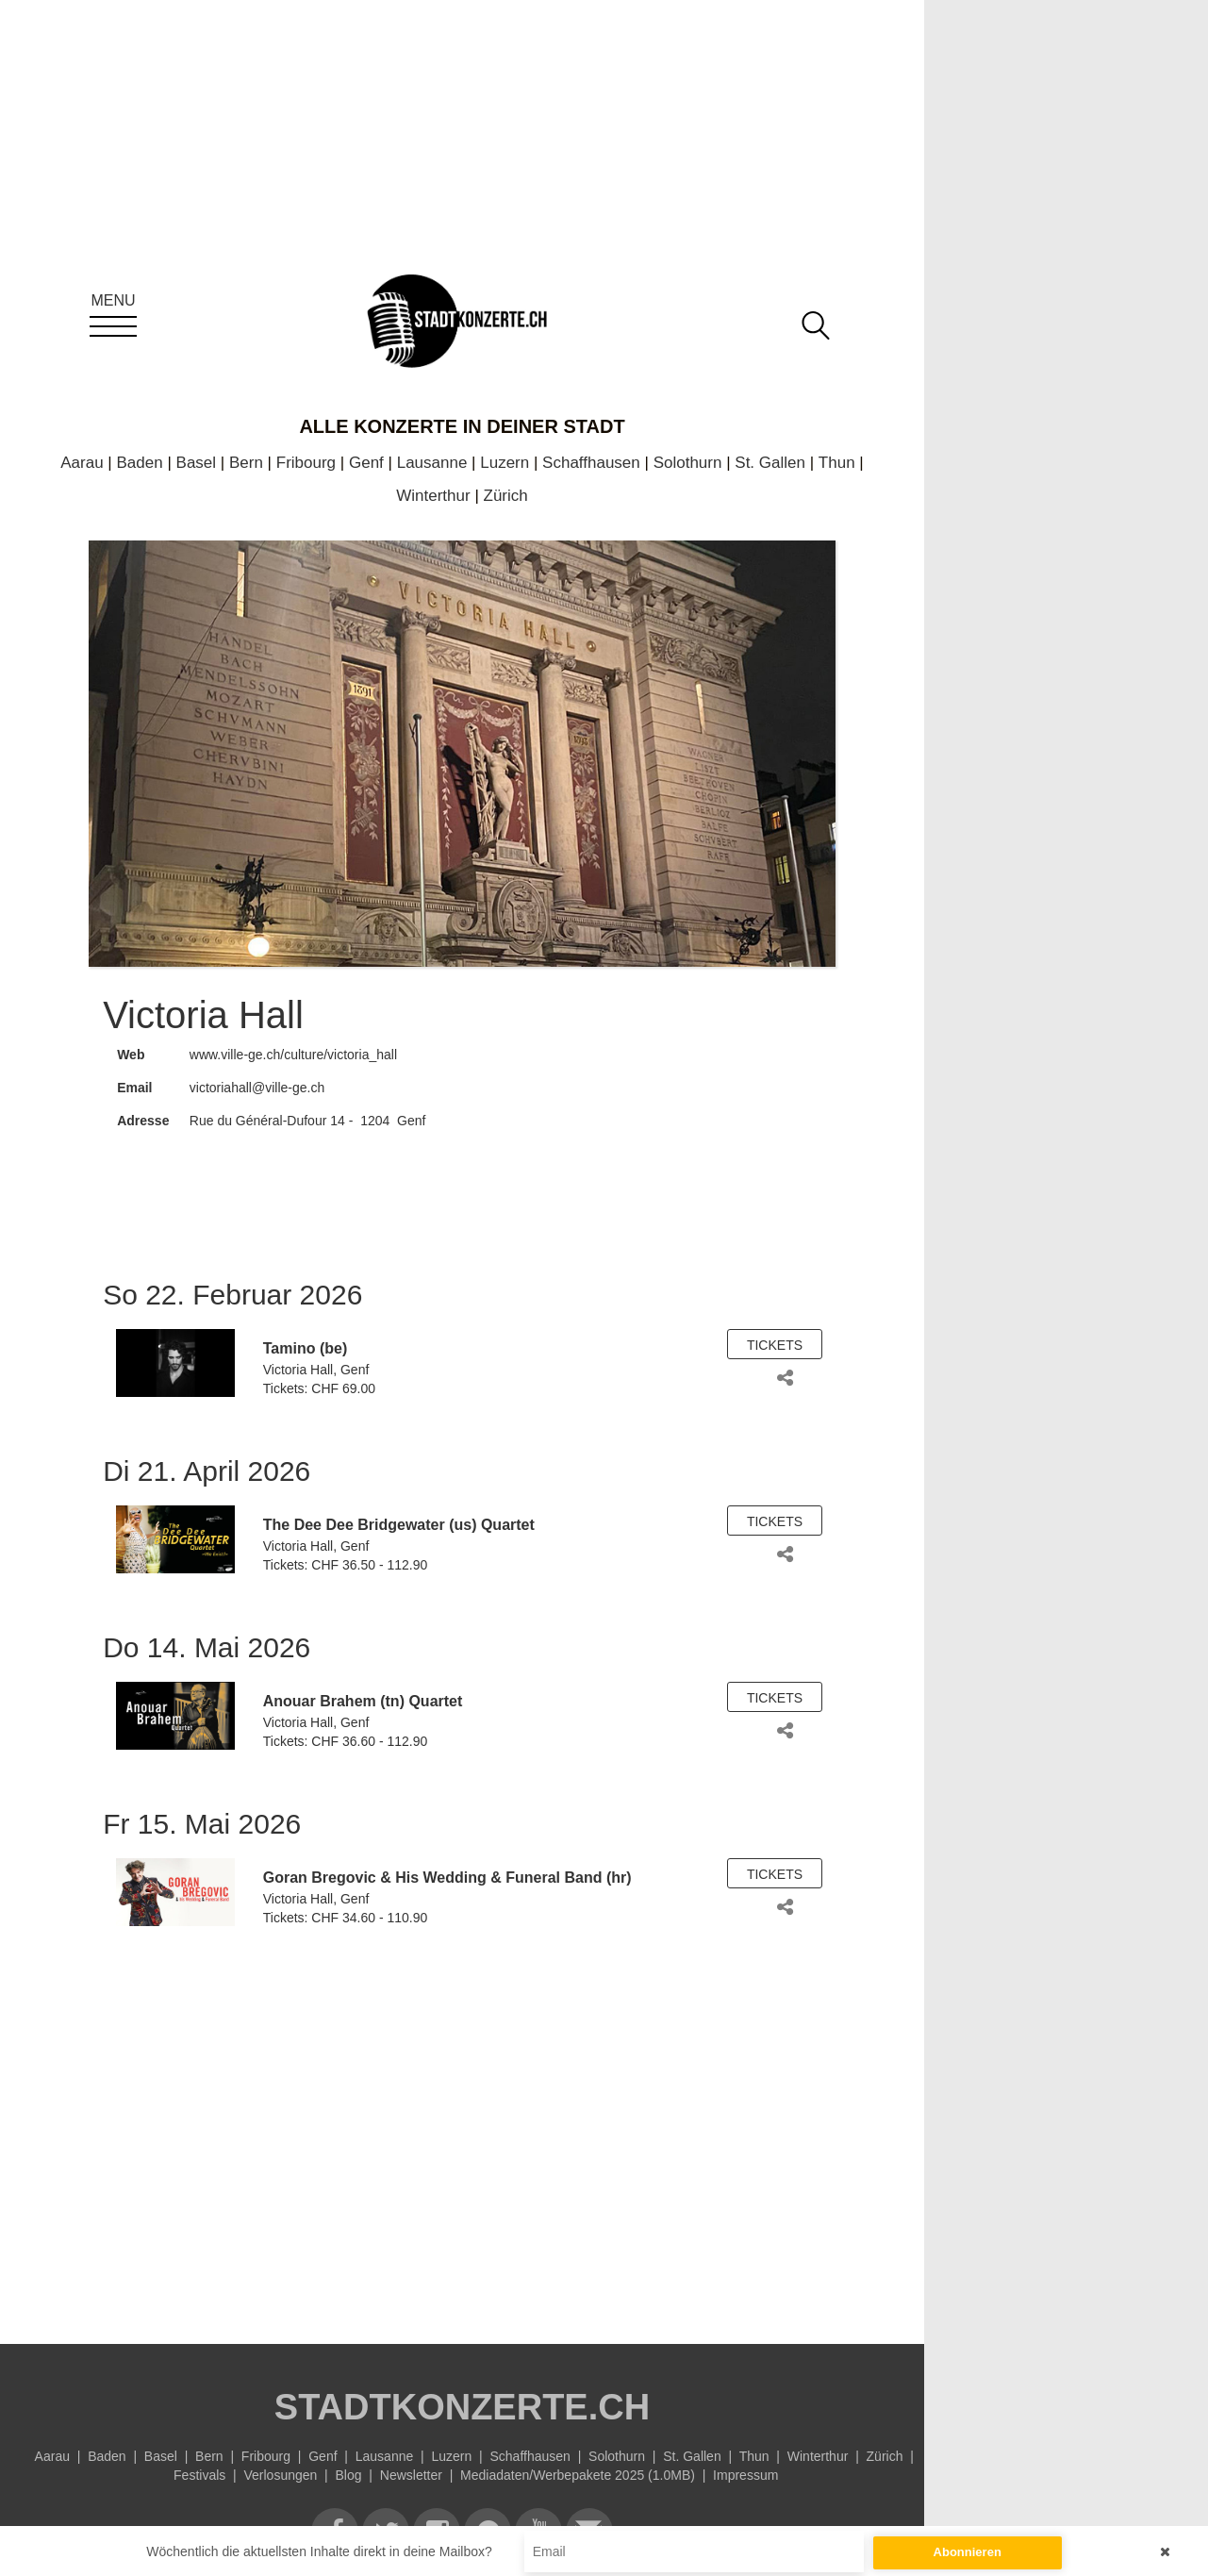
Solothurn (688, 463)
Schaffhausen (591, 463)
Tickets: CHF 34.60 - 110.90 (345, 1917)
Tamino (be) (305, 1348)
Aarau (81, 463)
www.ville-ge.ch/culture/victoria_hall (293, 1054)
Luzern (504, 463)
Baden (140, 463)
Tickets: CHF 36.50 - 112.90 (345, 1564)
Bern (246, 463)
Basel (196, 463)
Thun (837, 463)
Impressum (745, 2475)
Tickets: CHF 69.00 (319, 1388)
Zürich (506, 496)
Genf (366, 463)
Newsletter (411, 2475)
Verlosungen (280, 2475)
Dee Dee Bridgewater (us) (385, 1525)
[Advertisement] (462, 2127)
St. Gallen (770, 463)
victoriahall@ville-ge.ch (257, 1087)
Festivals (199, 2475)
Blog (349, 2475)
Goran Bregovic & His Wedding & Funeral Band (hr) (447, 1878)
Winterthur (433, 496)
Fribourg (306, 463)
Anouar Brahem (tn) (334, 1701)
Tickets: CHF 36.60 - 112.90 (345, 1741)
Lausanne (432, 463)
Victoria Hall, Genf (316, 1369)
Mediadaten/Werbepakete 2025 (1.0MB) (577, 2475)
